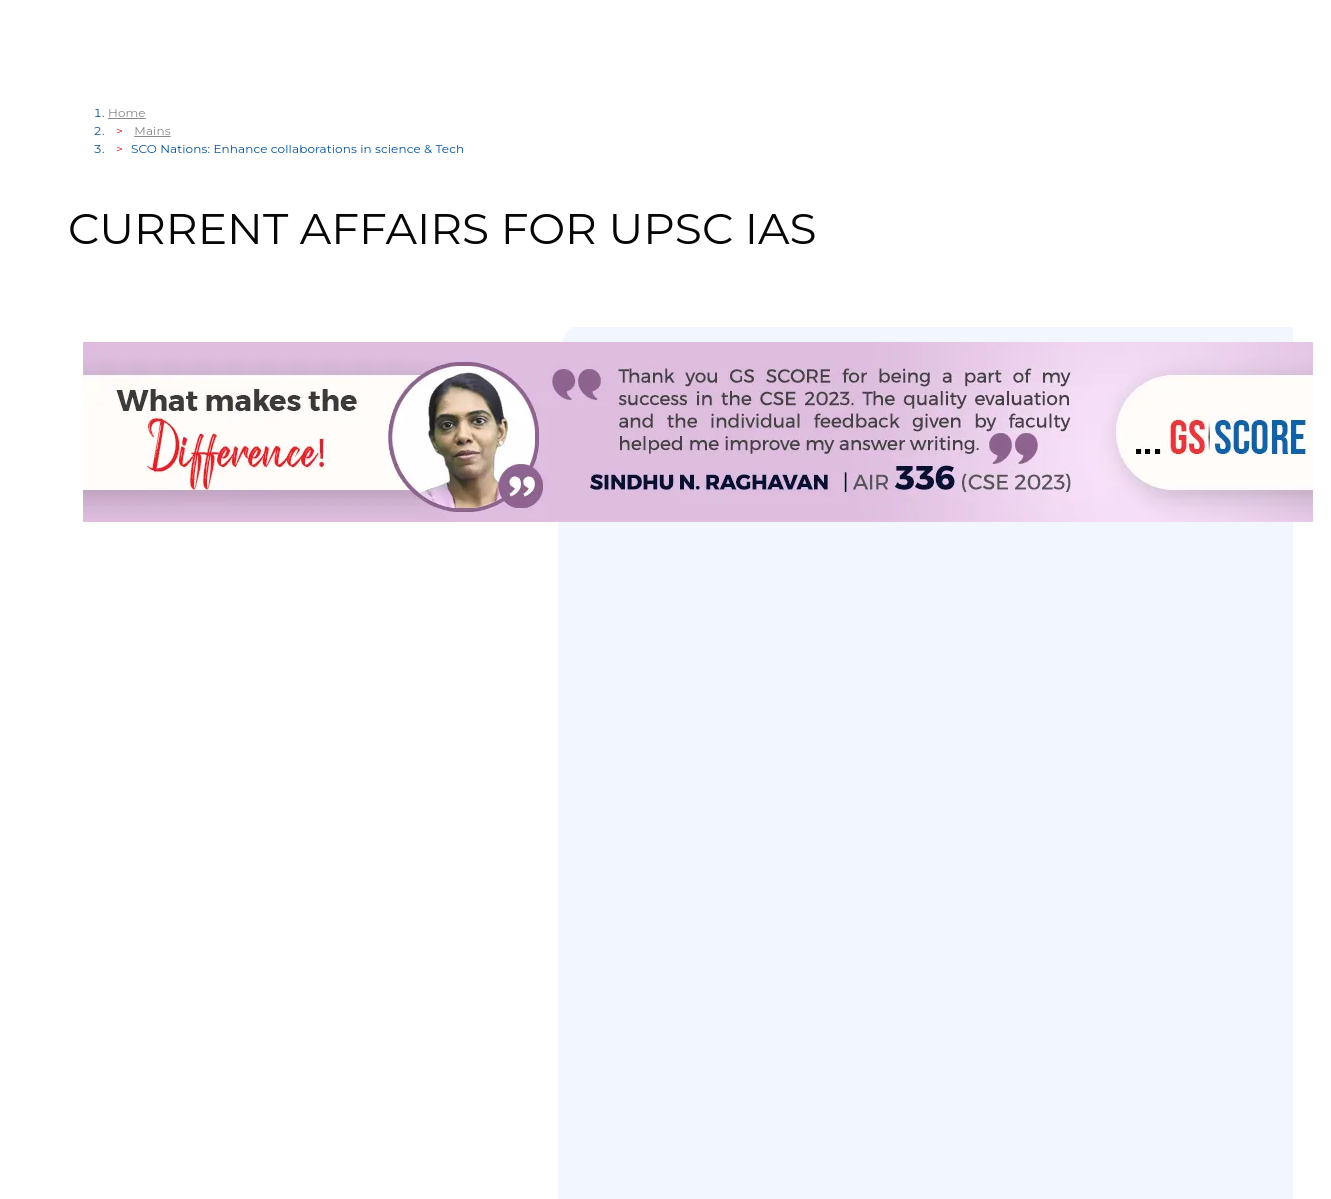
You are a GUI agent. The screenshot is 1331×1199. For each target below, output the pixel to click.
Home (127, 112)
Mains (152, 130)
